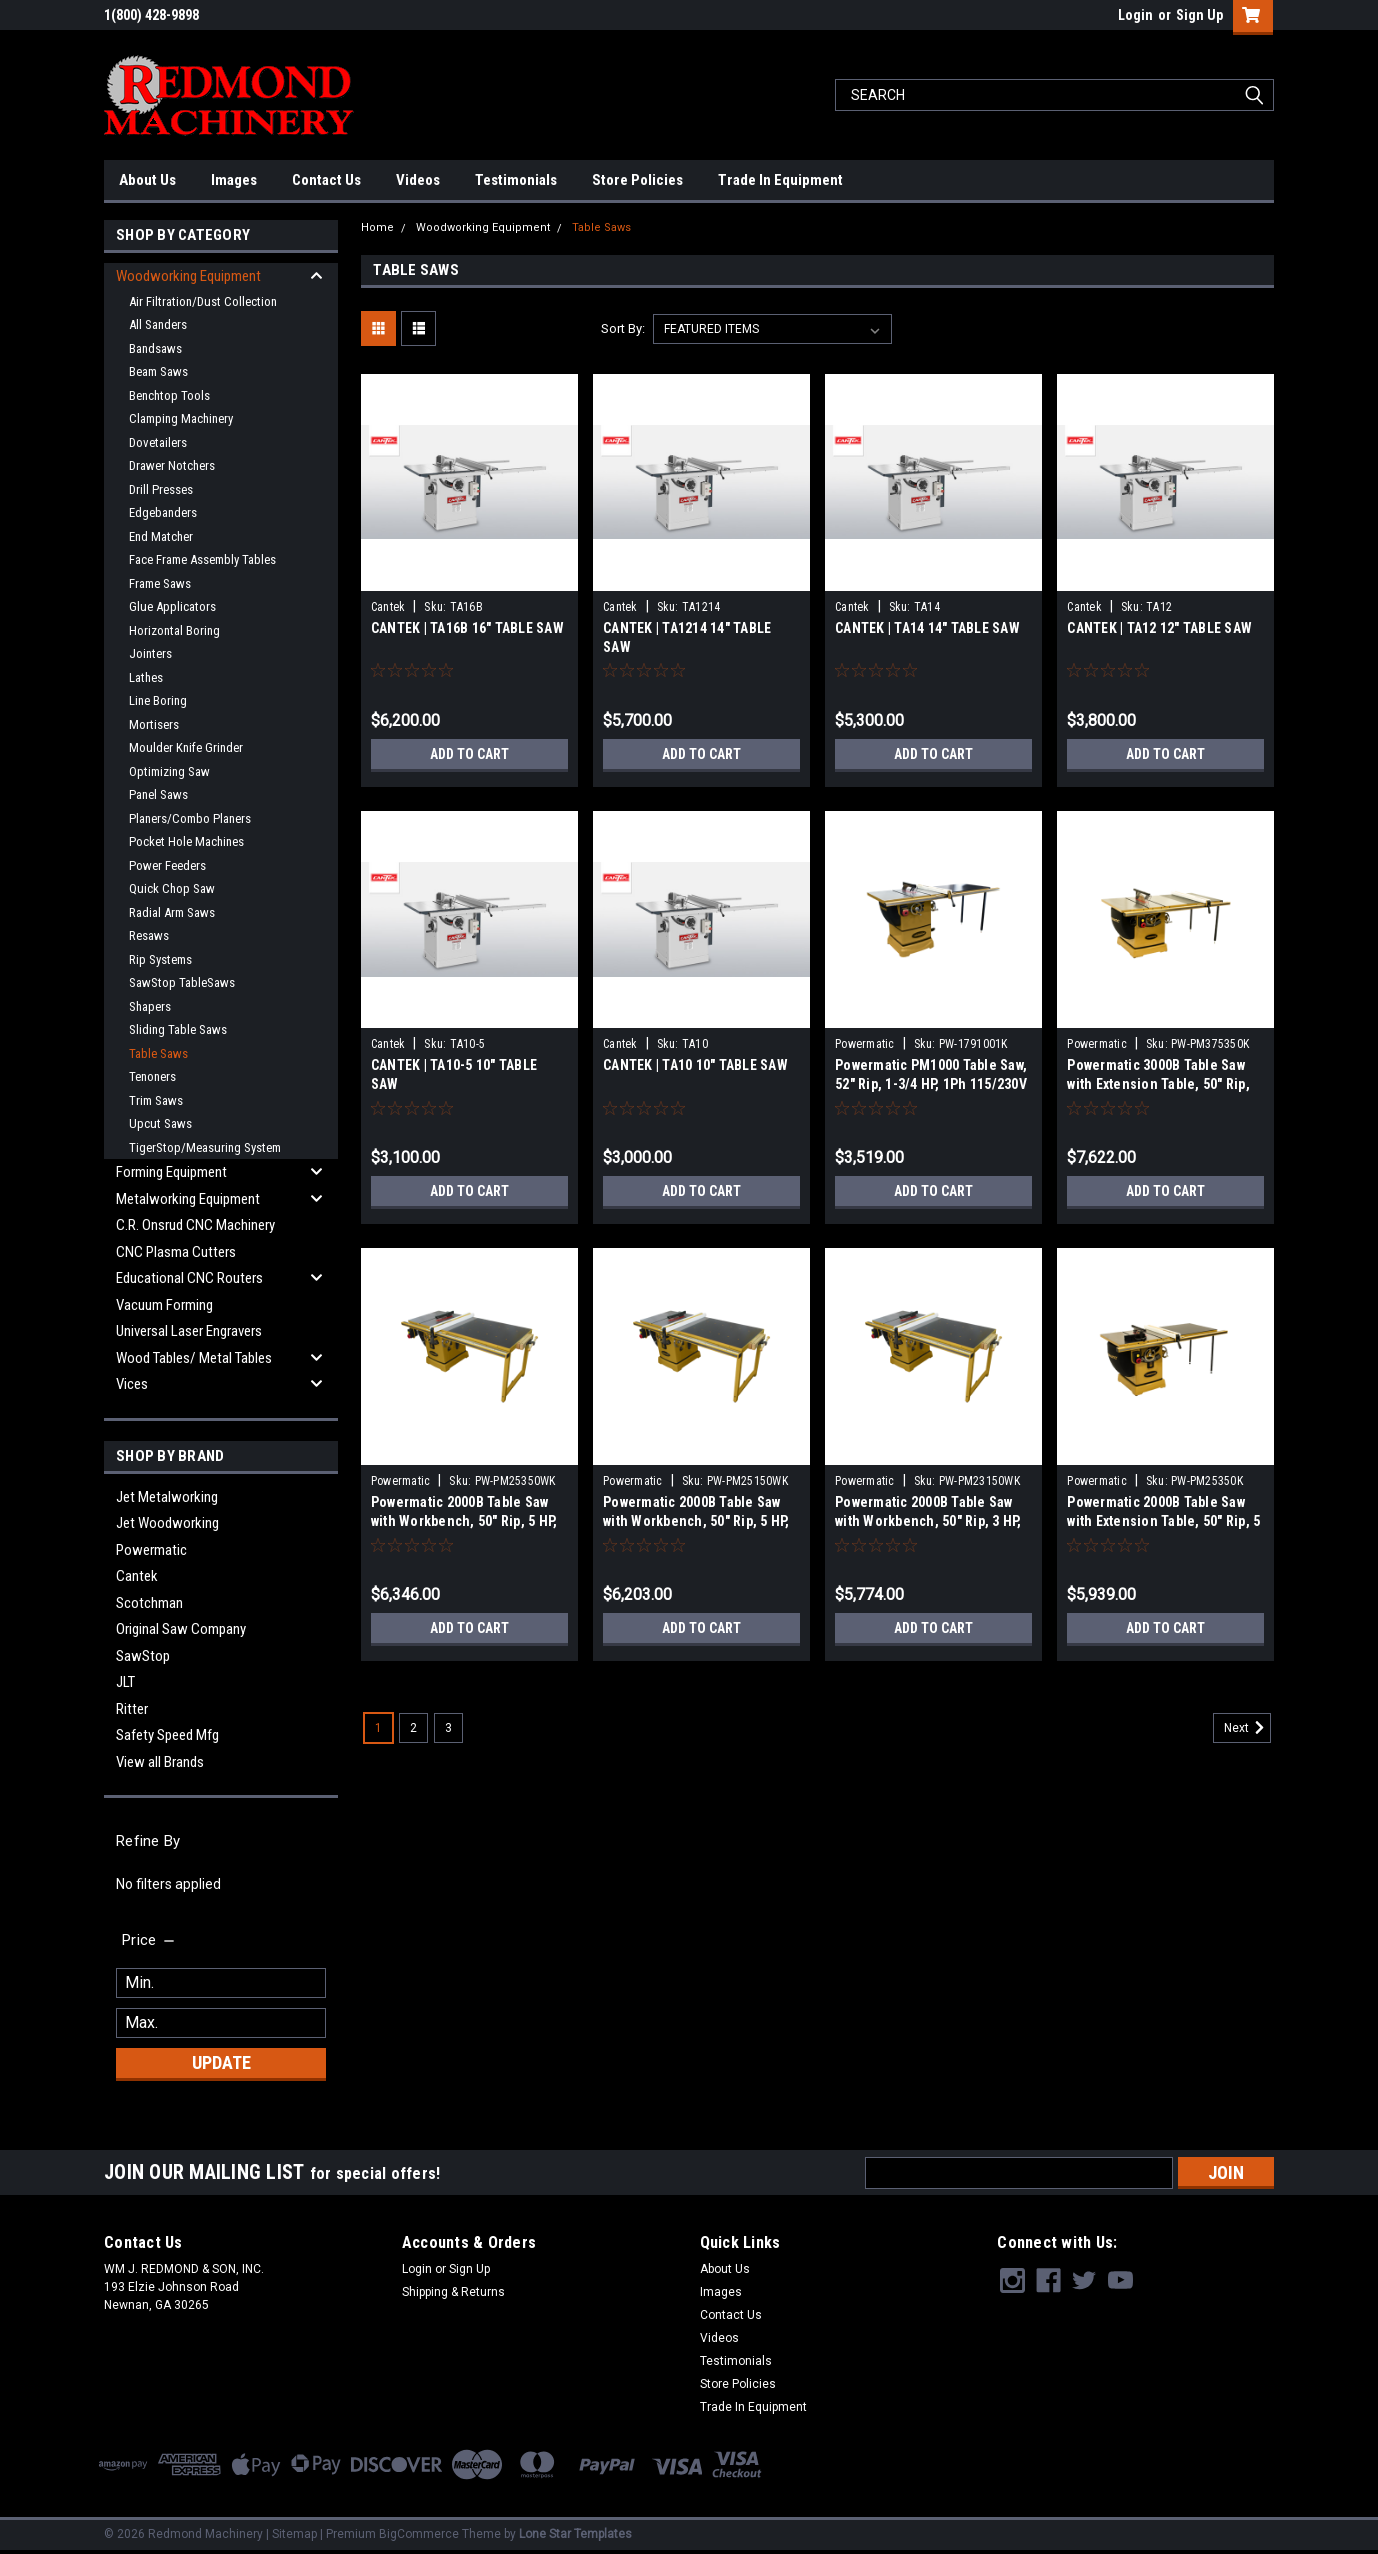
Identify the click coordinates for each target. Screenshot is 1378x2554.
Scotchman (149, 1603)
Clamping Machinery (181, 418)
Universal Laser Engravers (189, 1331)
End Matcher (161, 536)
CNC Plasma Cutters (176, 1252)
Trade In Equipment (780, 180)
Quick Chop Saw (172, 888)
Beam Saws (158, 371)
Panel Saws (158, 794)
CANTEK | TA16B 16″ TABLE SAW (467, 628)
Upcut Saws (160, 1123)
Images (234, 180)
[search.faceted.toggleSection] (149, 1940)
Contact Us (326, 180)
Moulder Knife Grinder (186, 747)
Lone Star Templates (575, 2534)
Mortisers (154, 724)
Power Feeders (167, 865)
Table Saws (158, 1053)
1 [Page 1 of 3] (378, 1728)
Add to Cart (469, 754)
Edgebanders (163, 512)
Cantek (137, 1576)
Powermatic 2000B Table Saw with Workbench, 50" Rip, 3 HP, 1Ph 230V (928, 1521)
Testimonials (516, 180)
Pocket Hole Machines (186, 841)
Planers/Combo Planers (190, 818)
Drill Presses (161, 489)
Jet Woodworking (167, 1523)
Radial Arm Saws (172, 912)
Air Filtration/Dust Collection (203, 301)
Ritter (132, 1709)
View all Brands (160, 1762)
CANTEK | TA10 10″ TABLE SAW (695, 1065)
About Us (147, 180)
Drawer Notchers (172, 465)
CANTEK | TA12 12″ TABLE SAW (1159, 628)
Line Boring (158, 700)
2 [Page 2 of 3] (413, 1728)
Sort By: (623, 328)
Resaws (149, 935)
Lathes (146, 677)
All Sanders (158, 324)
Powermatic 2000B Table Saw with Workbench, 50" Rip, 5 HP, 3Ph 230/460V (464, 1521)
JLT (125, 1682)
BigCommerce (419, 2534)
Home (377, 227)
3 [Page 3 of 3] (448, 1728)
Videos (418, 180)
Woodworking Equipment (188, 276)
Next (1247, 1728)
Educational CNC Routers (189, 1278)
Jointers (150, 653)
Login (1135, 15)
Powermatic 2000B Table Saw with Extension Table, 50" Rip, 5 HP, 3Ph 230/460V (1163, 1521)
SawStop (143, 1656)
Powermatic (151, 1550)
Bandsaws (155, 348)
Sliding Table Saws (178, 1029)
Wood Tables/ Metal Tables (194, 1358)
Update (221, 2062)
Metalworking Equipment (188, 1199)
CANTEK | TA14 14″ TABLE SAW (927, 628)
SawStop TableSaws (182, 982)
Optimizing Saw (169, 771)
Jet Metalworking (167, 1497)
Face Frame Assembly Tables (202, 559)
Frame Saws (160, 583)
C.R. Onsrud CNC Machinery (195, 1225)
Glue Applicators (172, 606)
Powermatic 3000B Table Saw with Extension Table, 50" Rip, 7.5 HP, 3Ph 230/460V (1158, 1084)
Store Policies (637, 180)
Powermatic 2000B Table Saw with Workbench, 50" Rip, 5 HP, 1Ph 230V (696, 1521)
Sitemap (294, 2534)
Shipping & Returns (453, 2292)
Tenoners (152, 1076)
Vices (132, 1384)
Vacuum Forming (164, 1305)
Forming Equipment (171, 1172)
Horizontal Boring (174, 630)
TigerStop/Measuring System (205, 1147)
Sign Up (1199, 15)
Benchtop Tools (169, 395)
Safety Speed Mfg (167, 1735)
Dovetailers (158, 442)
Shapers (150, 1006)
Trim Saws (156, 1100)
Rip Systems (160, 959)
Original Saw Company (181, 1629)
